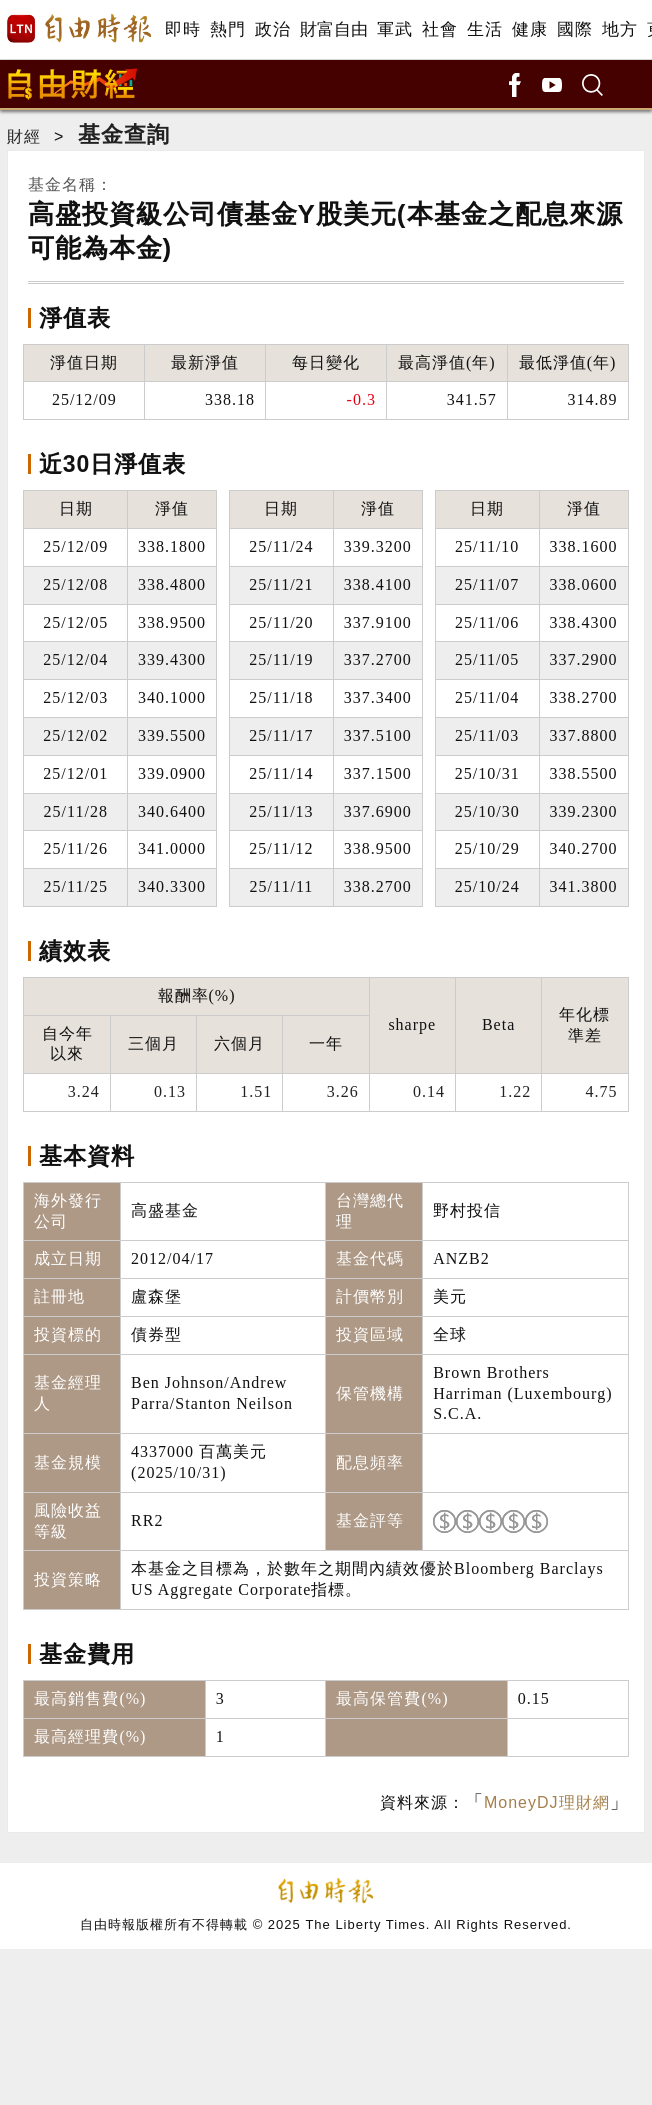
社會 (439, 29)
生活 (484, 29)
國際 (574, 29)
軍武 (394, 29)
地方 (619, 29)
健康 (529, 29)
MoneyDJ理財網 (547, 1802)
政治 (272, 29)
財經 (24, 136)
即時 (182, 29)
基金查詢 (124, 134)
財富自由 (333, 29)
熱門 (227, 29)
